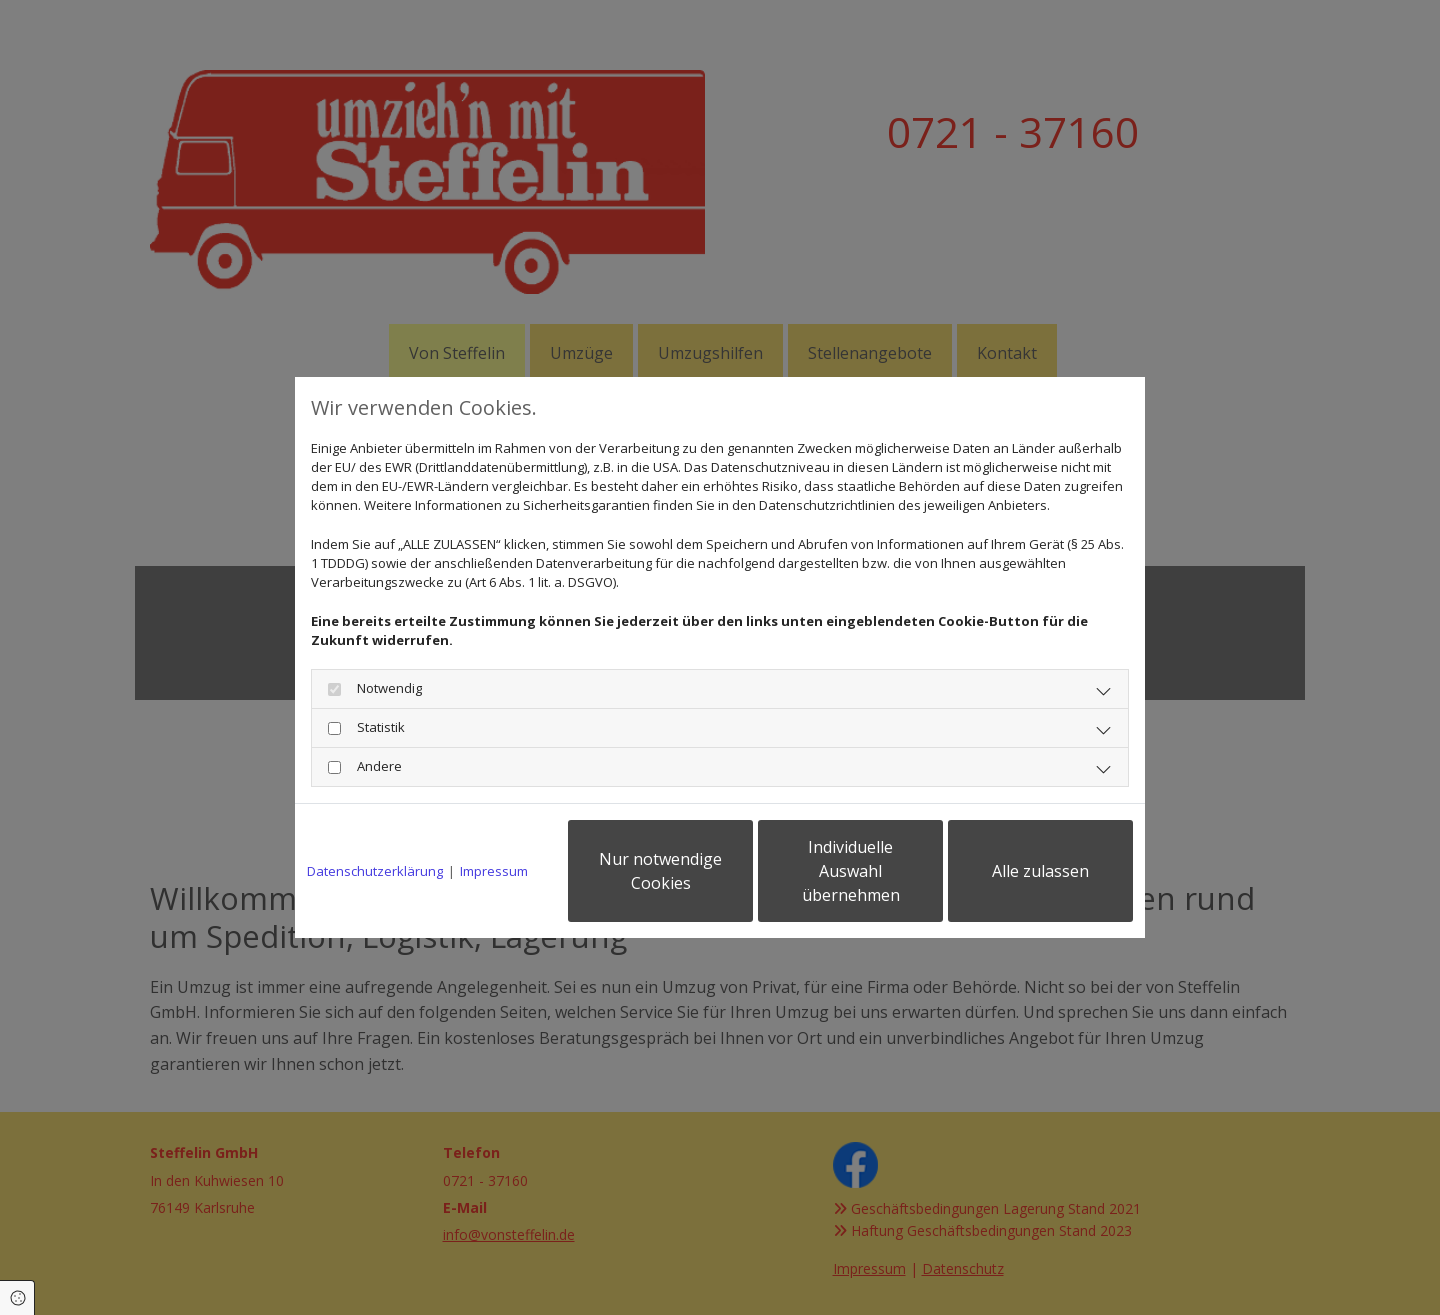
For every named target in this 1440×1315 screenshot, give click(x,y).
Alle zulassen (1040, 871)
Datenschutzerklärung (375, 871)
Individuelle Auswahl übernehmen (851, 871)
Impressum (494, 871)
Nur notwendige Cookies (660, 871)
